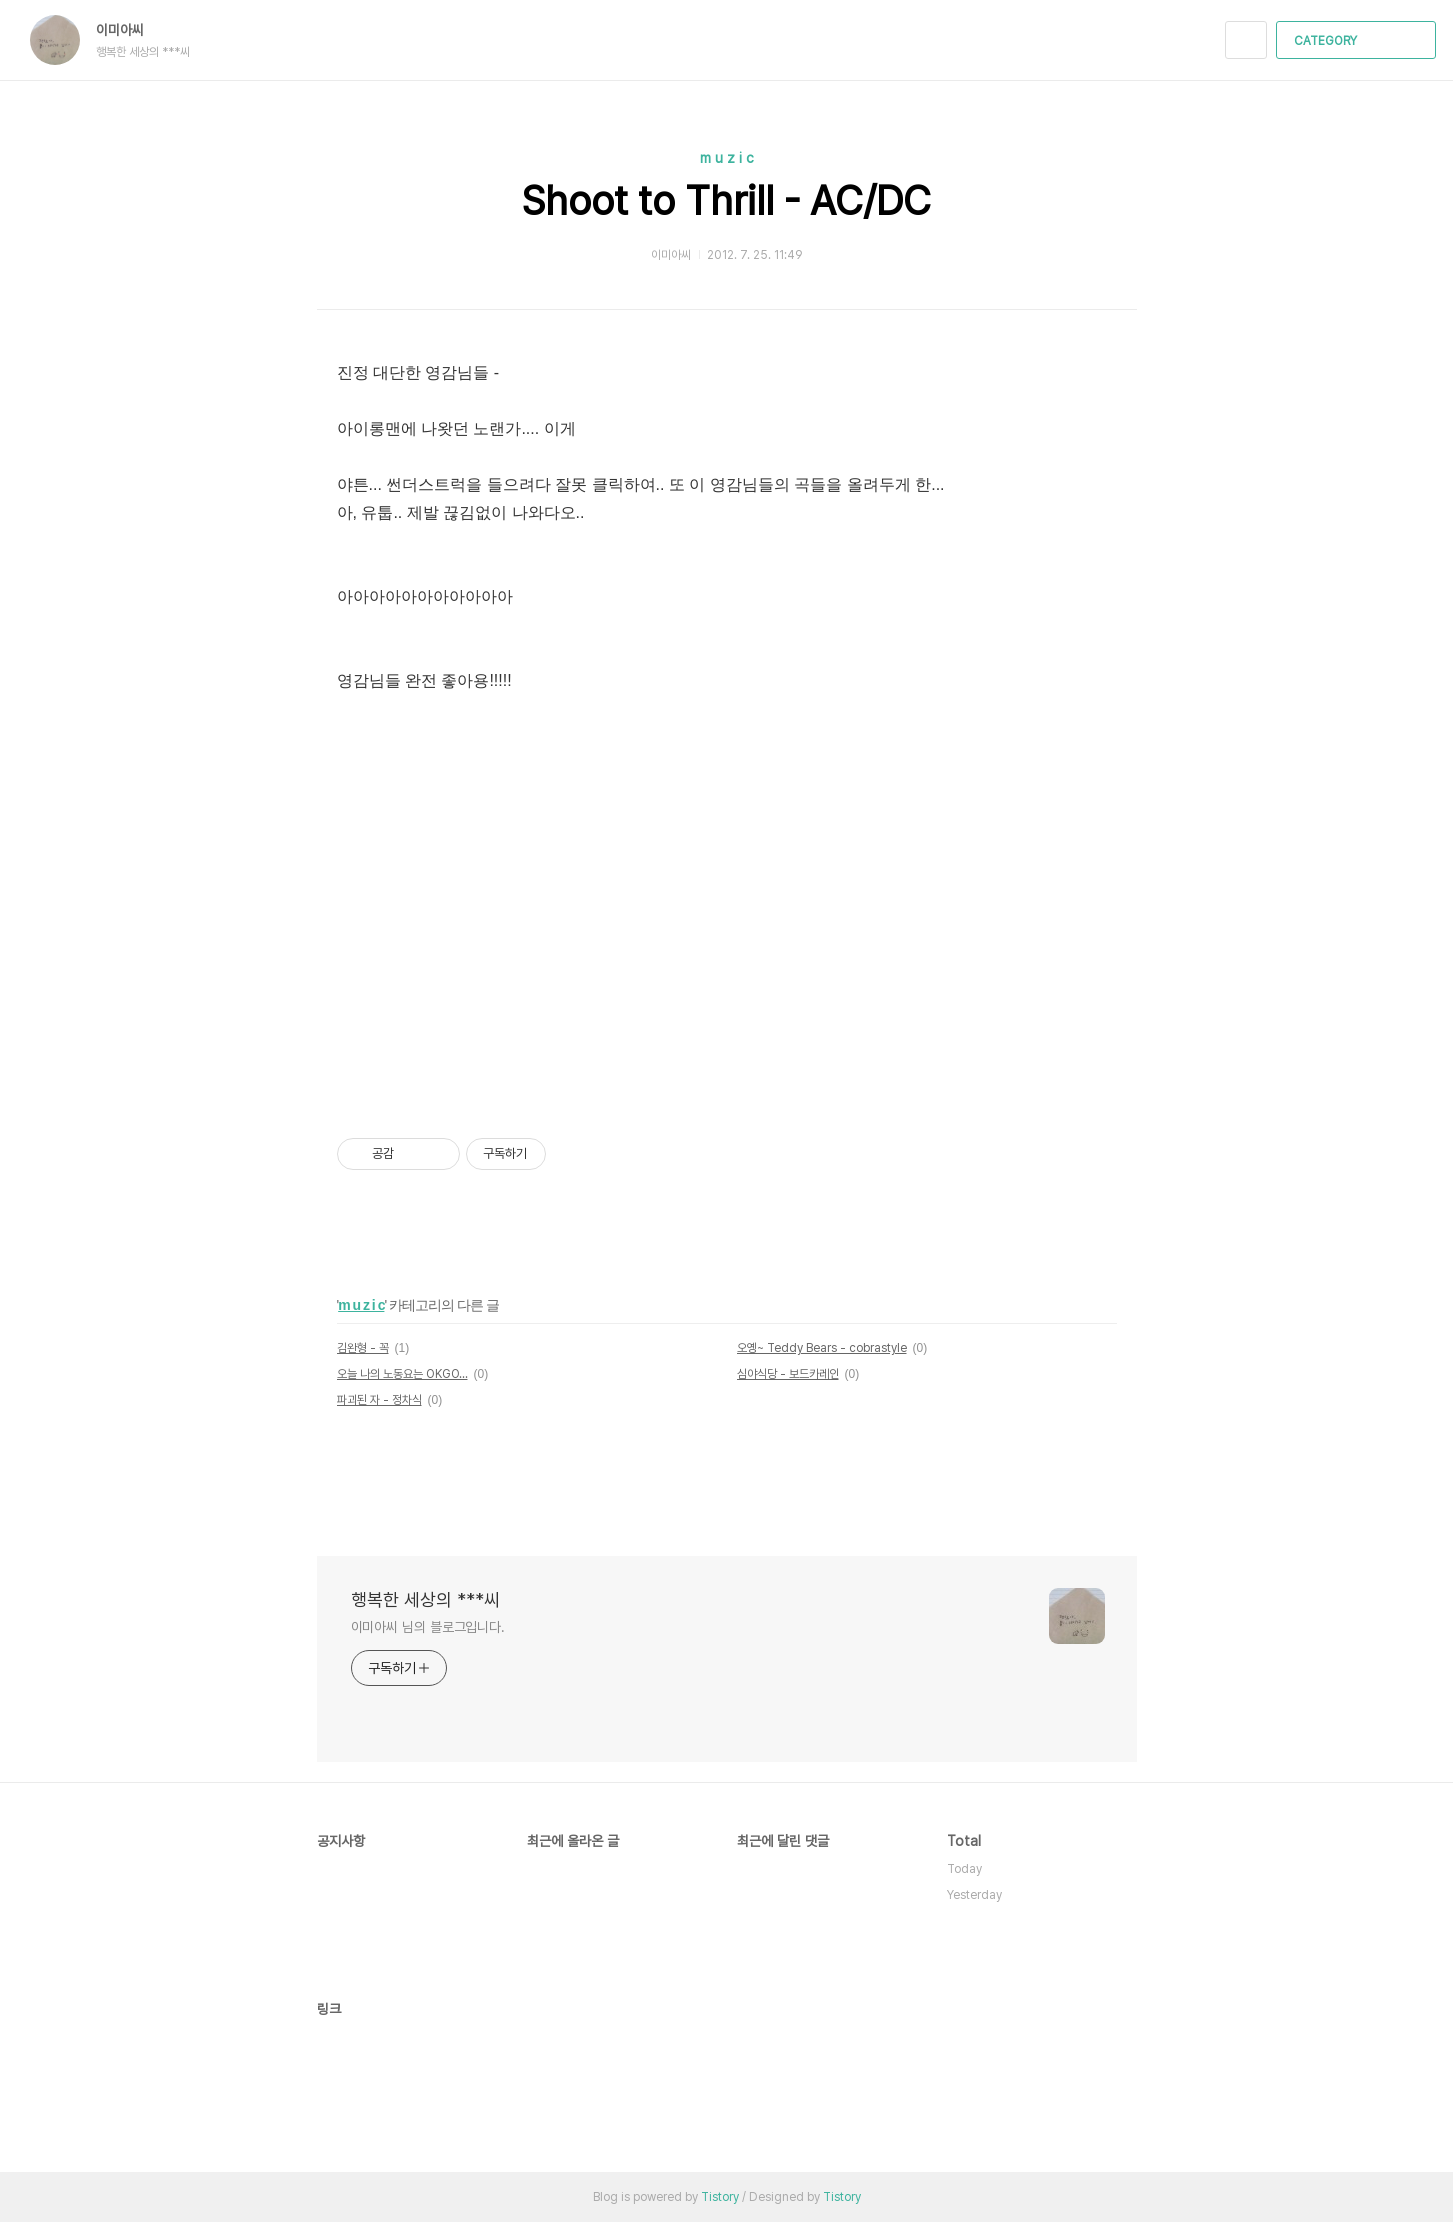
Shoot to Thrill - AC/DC (726, 201)
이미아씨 (130, 30)
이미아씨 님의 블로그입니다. (428, 1627)
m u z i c (727, 158)
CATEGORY (1358, 41)
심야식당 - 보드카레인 (788, 1374)
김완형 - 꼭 (363, 1348)
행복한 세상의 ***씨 (425, 1599)
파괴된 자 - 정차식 (379, 1400)
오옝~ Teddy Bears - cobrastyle (822, 1348)
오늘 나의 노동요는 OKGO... (402, 1374)
